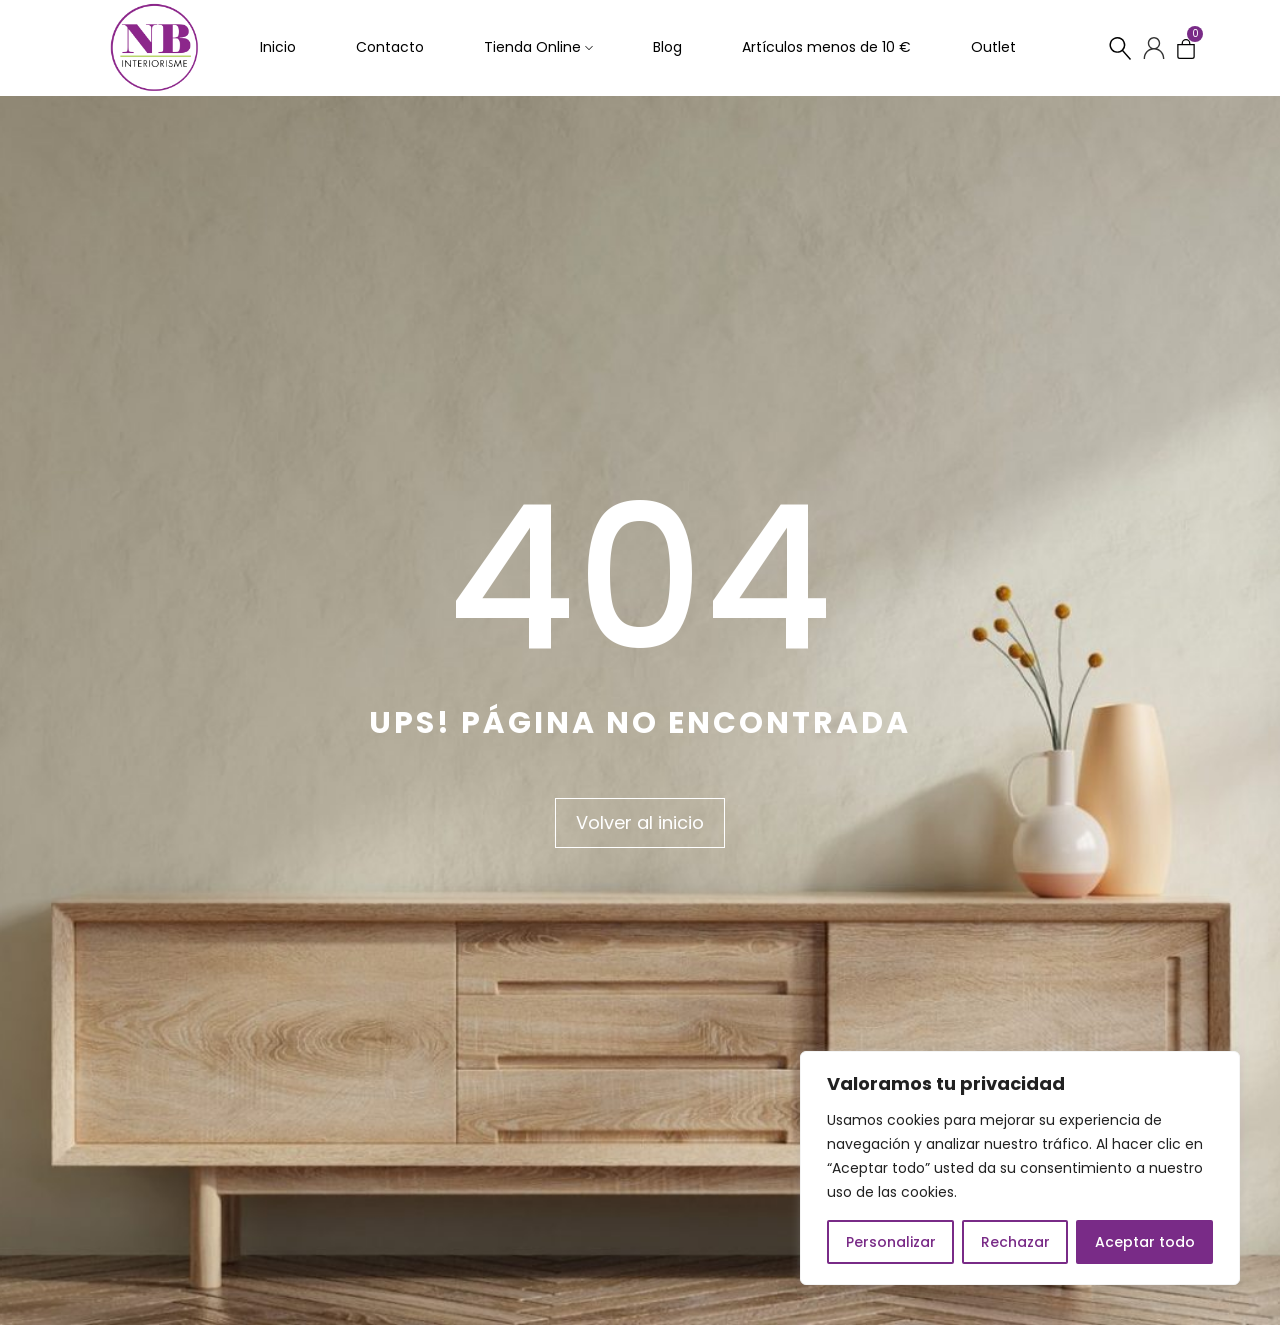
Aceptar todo (1145, 1242)
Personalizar (891, 1242)
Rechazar (1015, 1242)
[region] (1020, 1168)
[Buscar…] (1120, 49)
